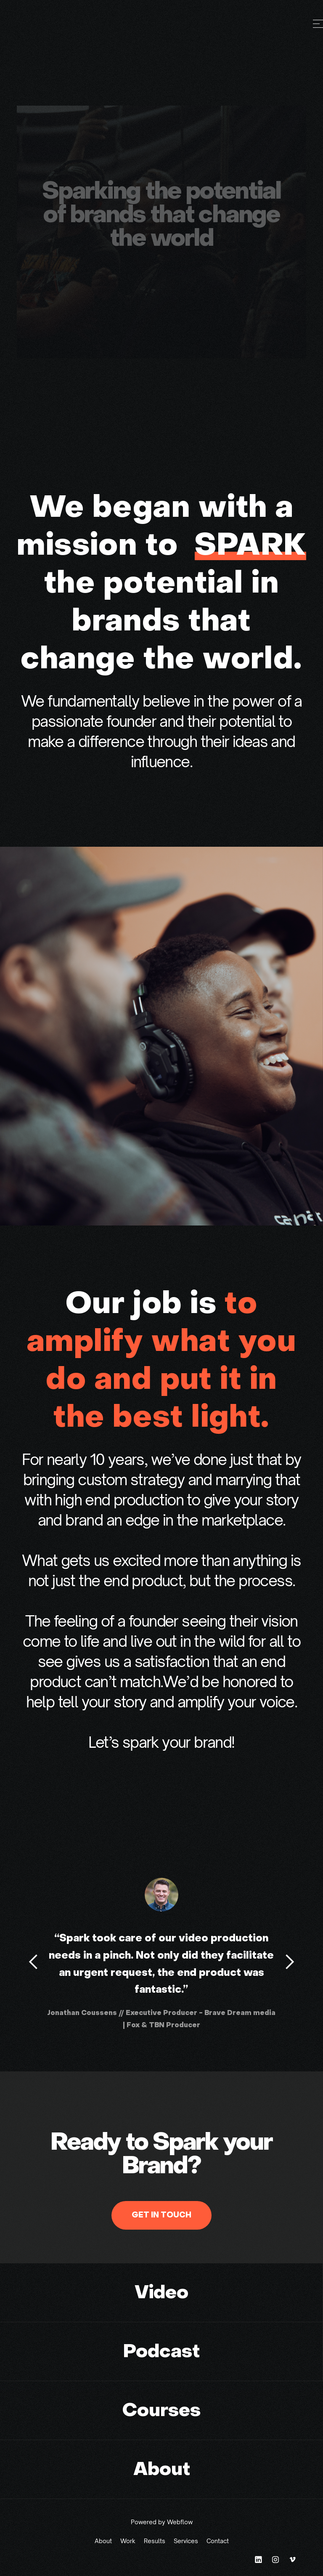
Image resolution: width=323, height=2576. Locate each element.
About (103, 2540)
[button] (33, 1962)
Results (154, 2540)
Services (186, 2540)
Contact (218, 2540)
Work (127, 2540)
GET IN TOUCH (161, 2215)
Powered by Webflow (162, 2522)
